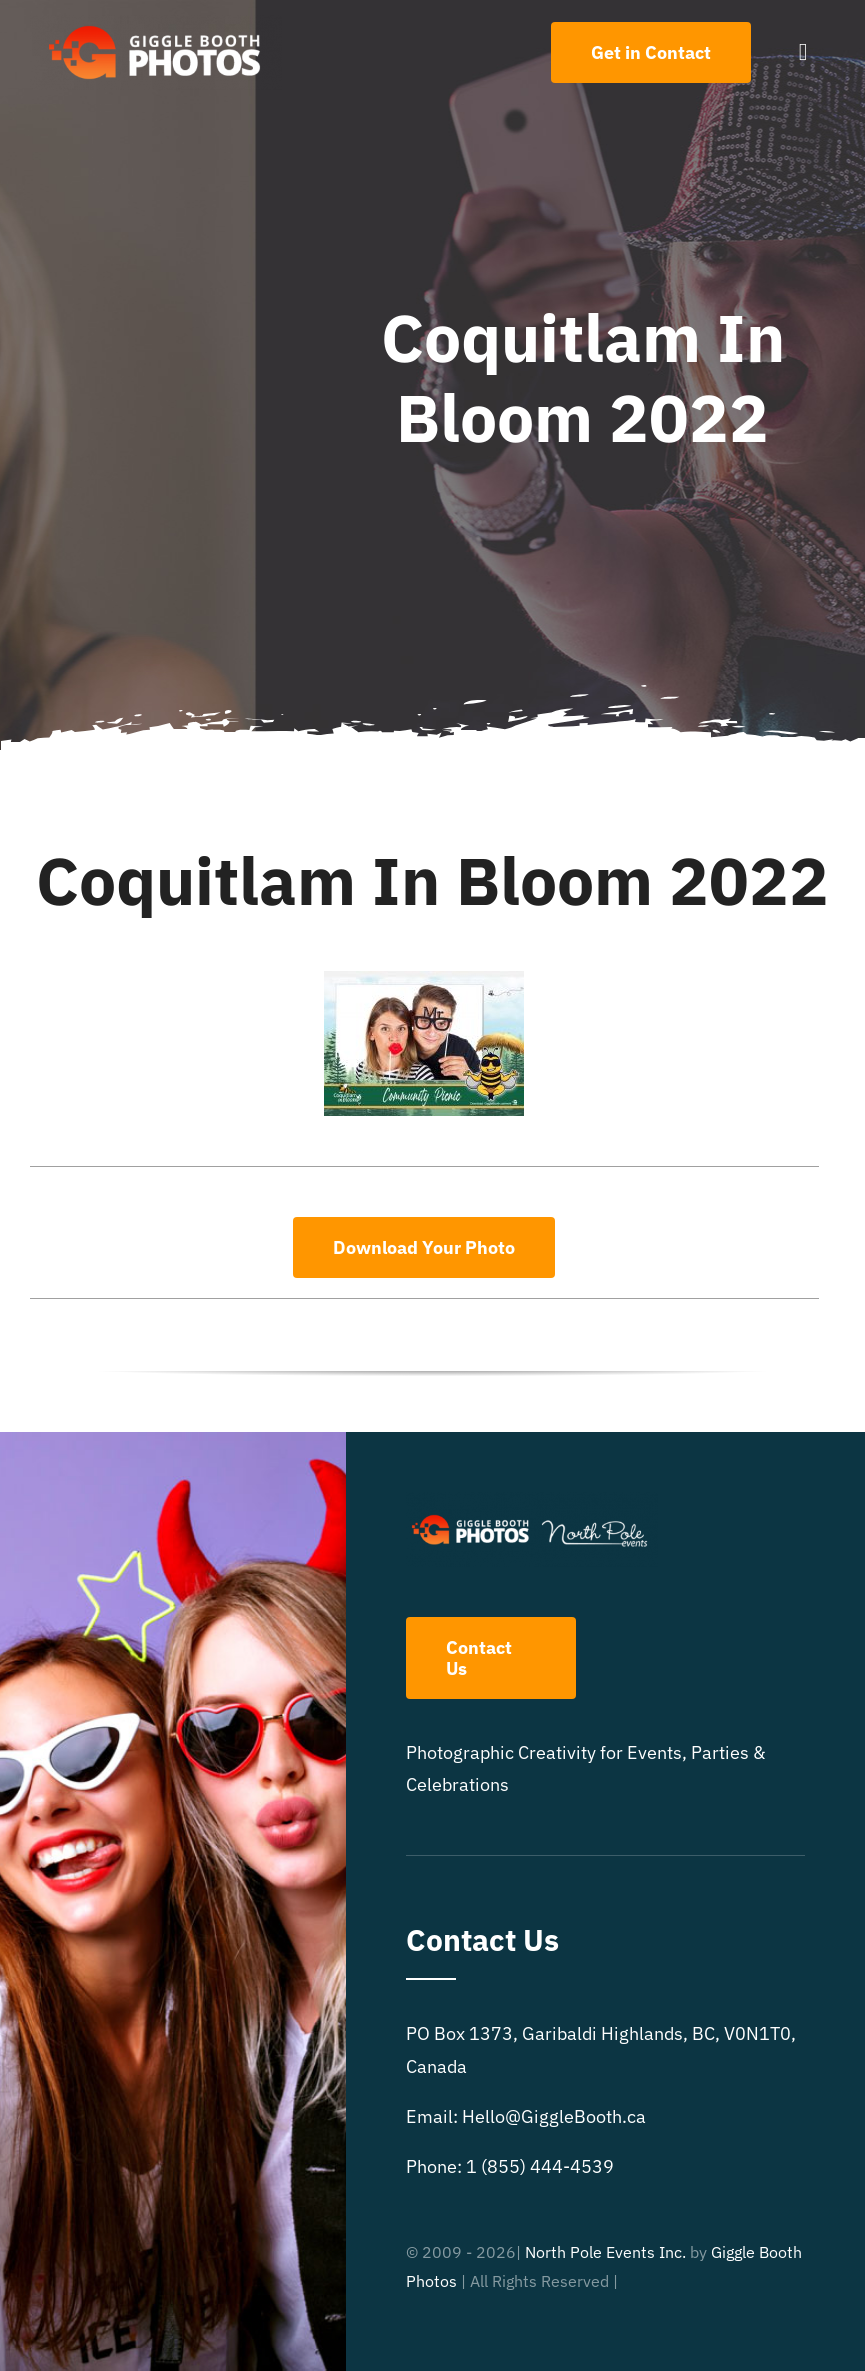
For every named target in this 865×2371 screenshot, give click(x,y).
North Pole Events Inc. (605, 2252)
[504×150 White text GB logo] (156, 23)
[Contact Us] (651, 52)
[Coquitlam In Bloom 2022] (424, 979)
